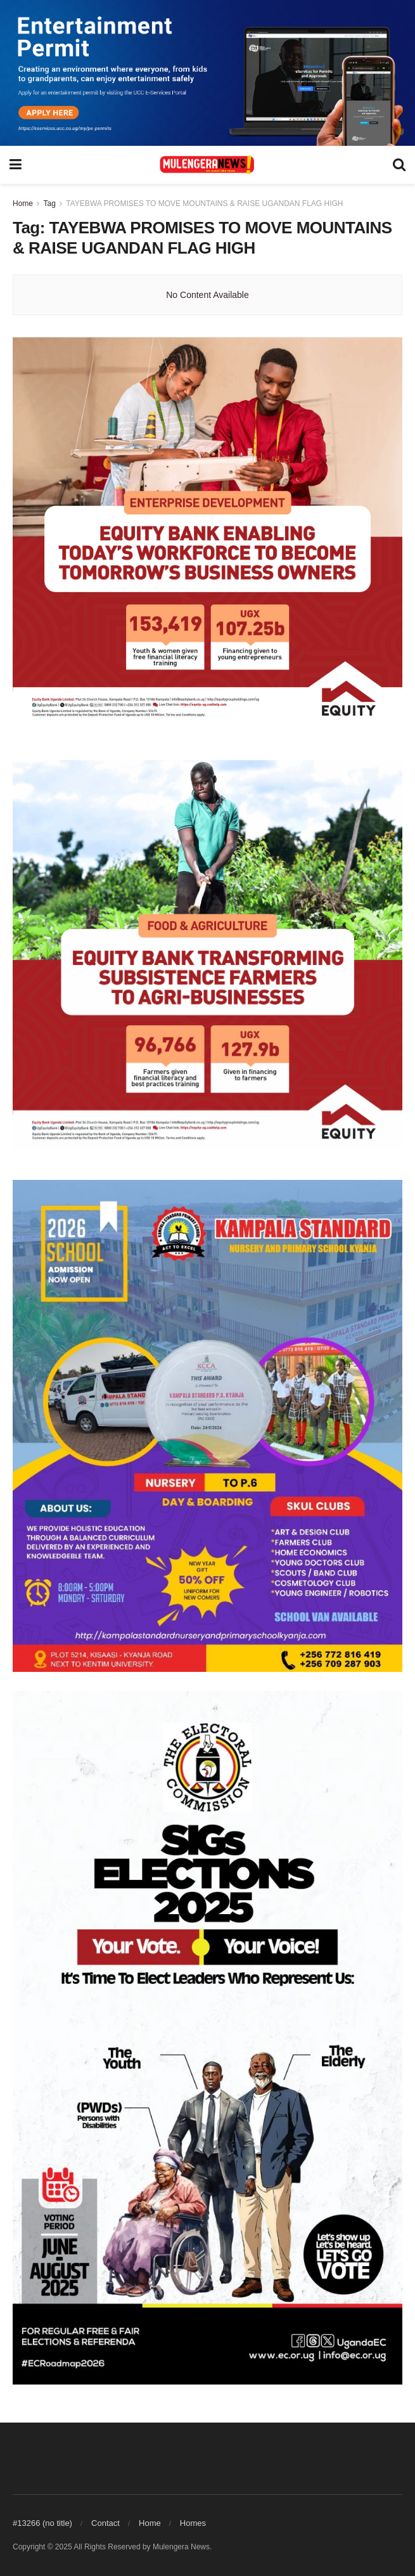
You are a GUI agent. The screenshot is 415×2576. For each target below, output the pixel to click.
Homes (193, 2523)
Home (23, 203)
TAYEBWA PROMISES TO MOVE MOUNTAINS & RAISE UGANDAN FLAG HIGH (204, 203)
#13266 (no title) (42, 2523)
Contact (105, 2523)
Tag (49, 203)
